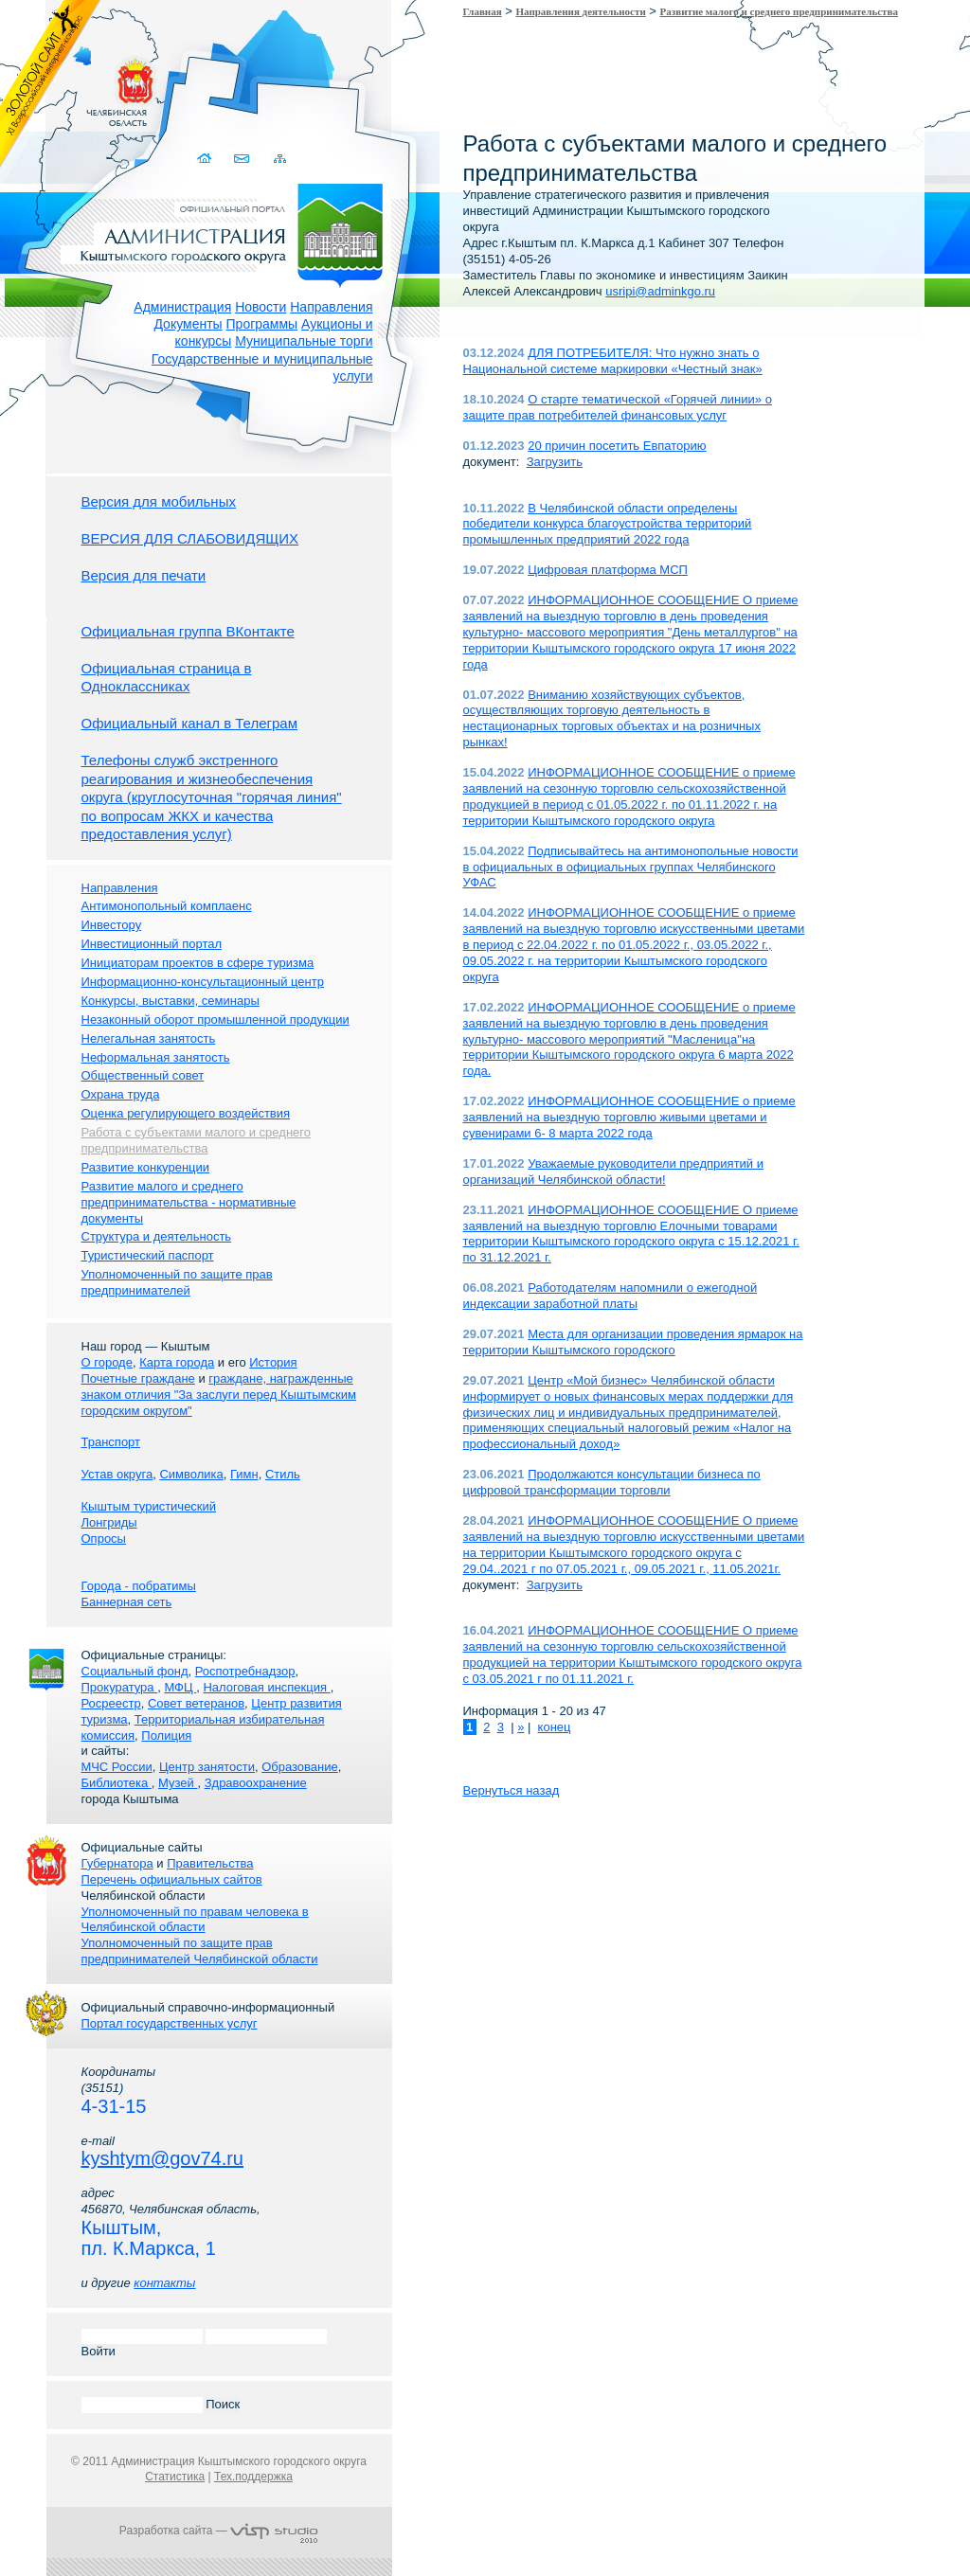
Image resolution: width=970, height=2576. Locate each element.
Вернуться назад (511, 1790)
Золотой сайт (50, 84)
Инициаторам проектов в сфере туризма (197, 963)
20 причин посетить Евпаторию (617, 445)
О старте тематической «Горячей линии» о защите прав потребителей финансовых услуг (617, 407)
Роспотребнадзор (245, 1671)
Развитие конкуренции (145, 1167)
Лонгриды (109, 1522)
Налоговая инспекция (266, 1687)
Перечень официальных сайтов (171, 1879)
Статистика (175, 2476)
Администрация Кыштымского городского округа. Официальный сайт (229, 232)
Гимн (244, 1474)
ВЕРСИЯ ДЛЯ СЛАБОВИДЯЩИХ (190, 538)
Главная (482, 11)
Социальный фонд (135, 1671)
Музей (177, 1783)
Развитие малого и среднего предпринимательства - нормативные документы (188, 1202)
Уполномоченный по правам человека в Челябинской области (195, 1920)
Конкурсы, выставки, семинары (170, 1000)
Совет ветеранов (196, 1703)
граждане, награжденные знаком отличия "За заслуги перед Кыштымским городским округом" (218, 1394)
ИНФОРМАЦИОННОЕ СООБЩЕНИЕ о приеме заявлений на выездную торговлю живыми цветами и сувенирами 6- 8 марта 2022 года (629, 1117)
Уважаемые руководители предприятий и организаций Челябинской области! (613, 1171)
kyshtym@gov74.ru (162, 2158)
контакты (164, 2283)
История (272, 1362)
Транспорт (111, 1442)
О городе (107, 1362)
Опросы (103, 1538)
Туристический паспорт (147, 1255)
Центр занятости (207, 1767)
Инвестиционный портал (152, 944)
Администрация (182, 306)
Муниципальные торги (303, 341)
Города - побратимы (138, 1586)
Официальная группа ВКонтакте (188, 631)
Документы (187, 323)
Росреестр (111, 1703)
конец (554, 1727)
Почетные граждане (138, 1378)
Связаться (244, 159)
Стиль (282, 1474)
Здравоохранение (256, 1783)
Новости (260, 306)
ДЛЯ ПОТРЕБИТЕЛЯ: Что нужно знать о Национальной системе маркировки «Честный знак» (613, 361)
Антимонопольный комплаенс (166, 906)
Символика (191, 1474)
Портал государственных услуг (169, 2023)
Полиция (166, 1735)
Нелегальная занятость (148, 1038)
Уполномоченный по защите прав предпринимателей (177, 1282)
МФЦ (180, 1687)
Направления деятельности (581, 11)
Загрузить (555, 462)
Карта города (176, 1362)
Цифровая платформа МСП (608, 570)
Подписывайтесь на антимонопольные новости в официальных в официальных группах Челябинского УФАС (631, 867)
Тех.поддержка (253, 2476)
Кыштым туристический (149, 1506)
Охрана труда (120, 1094)
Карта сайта (281, 159)
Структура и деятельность (156, 1236)
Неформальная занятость (155, 1057)
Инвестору (111, 925)
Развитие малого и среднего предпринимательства (779, 11)
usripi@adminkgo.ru (660, 291)
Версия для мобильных (158, 501)
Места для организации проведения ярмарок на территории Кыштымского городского (633, 1342)
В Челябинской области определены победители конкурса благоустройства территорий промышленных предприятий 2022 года (607, 524)
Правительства (210, 1863)
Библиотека (116, 1783)
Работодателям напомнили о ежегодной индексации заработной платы (610, 1295)
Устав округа (117, 1474)
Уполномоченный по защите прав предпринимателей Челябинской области (199, 1951)
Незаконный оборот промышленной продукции (215, 1019)
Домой (207, 159)
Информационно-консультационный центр (202, 982)
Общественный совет (143, 1075)
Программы (262, 323)
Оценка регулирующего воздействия (186, 1113)
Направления (331, 306)
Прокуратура (119, 1687)
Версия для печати (144, 575)
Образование (299, 1767)
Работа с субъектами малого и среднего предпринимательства (196, 1140)
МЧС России (117, 1767)
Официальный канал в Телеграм (189, 723)
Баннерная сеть (126, 1602)
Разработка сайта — (218, 2530)
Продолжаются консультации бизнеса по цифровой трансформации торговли (612, 1482)
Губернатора (117, 1863)
